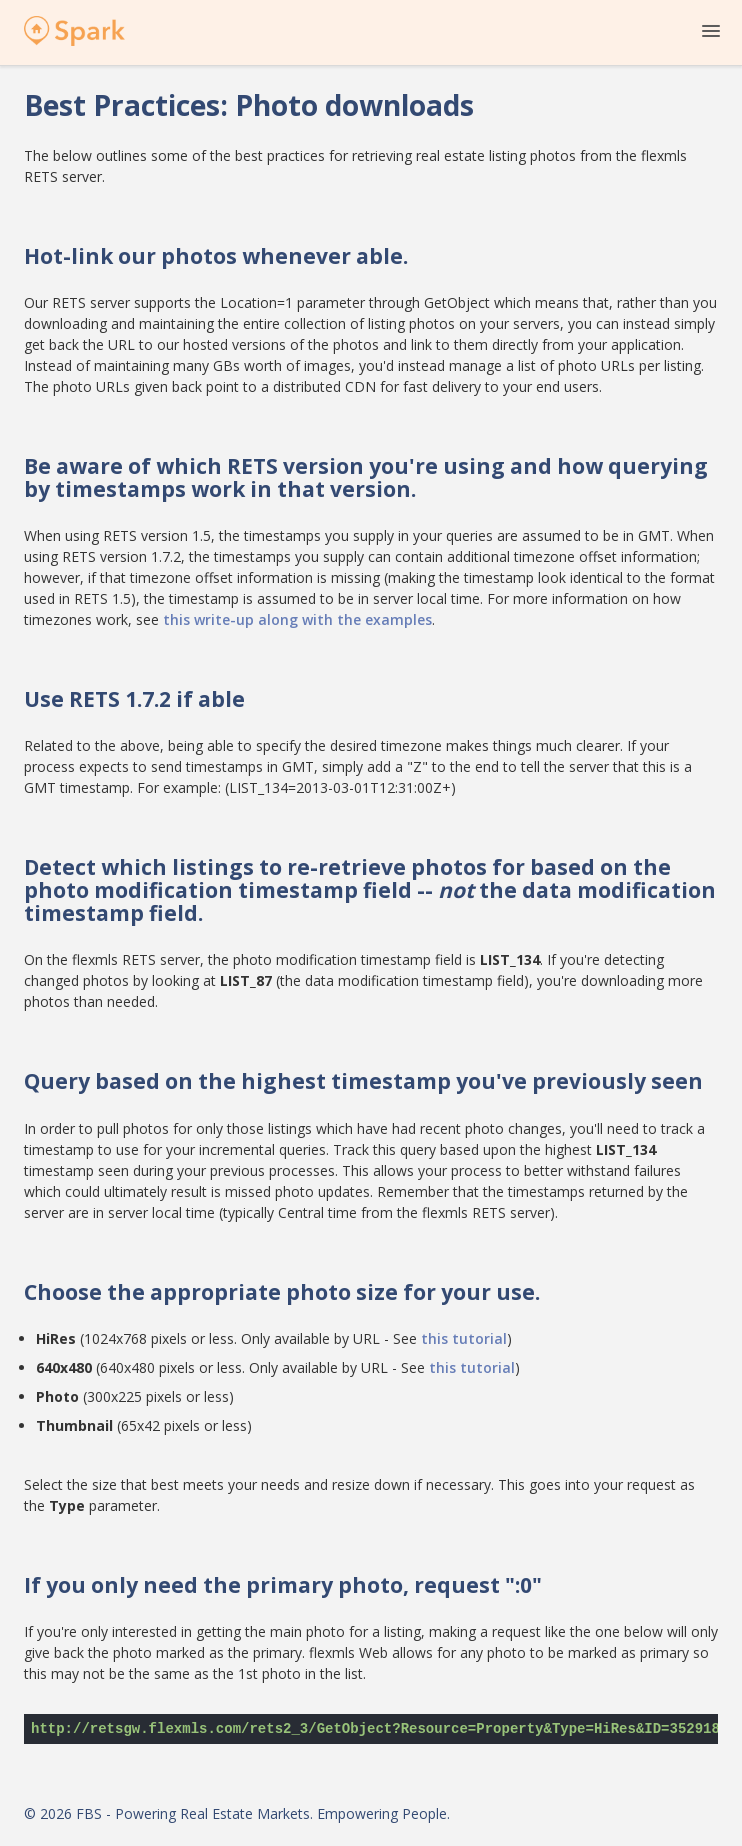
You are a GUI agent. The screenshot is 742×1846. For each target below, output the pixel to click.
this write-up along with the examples (297, 619)
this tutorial (464, 1338)
